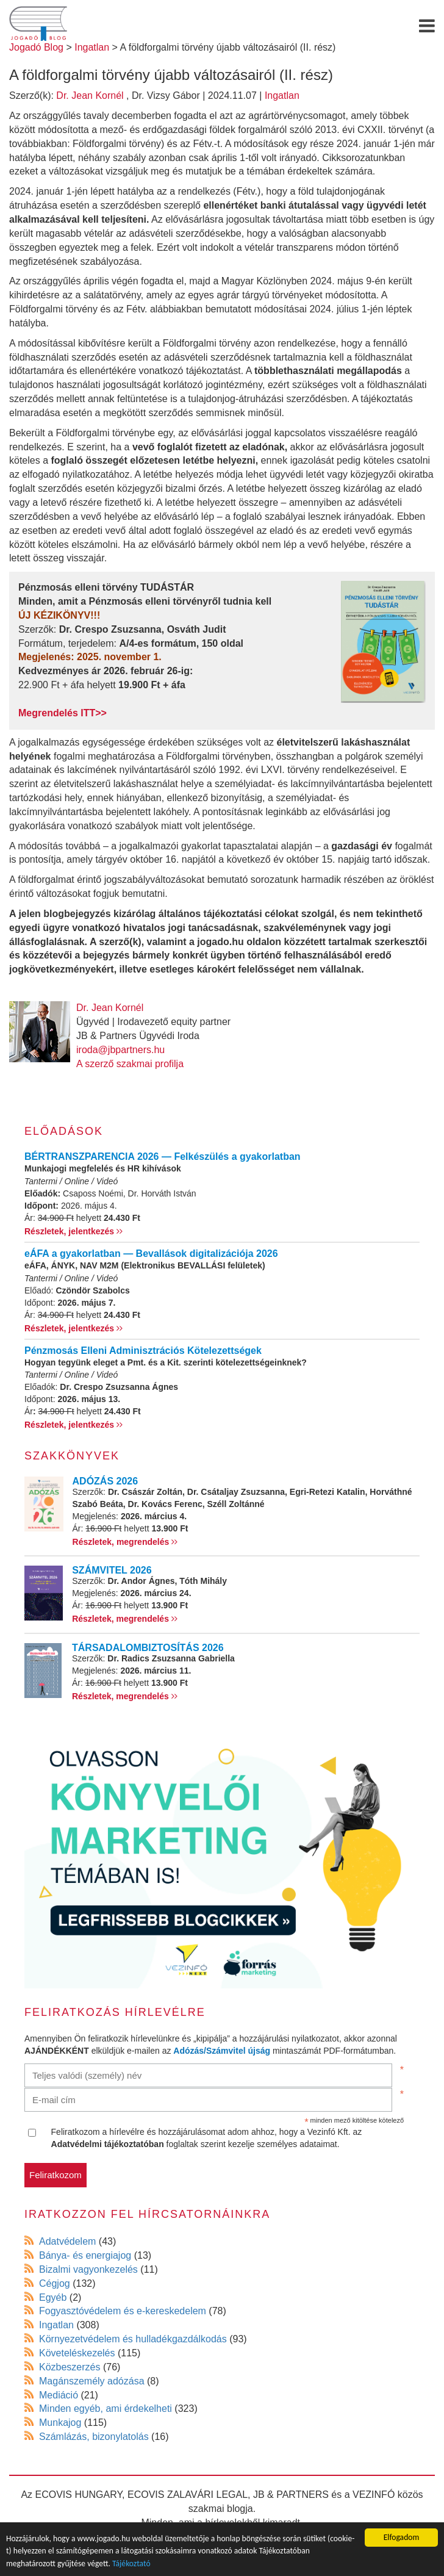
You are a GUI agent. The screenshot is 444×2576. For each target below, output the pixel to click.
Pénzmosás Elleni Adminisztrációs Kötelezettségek (143, 1350)
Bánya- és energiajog (85, 2255)
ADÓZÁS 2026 (105, 1481)
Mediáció (58, 2395)
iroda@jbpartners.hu (120, 1050)
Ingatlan (282, 95)
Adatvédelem (67, 2241)
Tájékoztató (131, 2564)
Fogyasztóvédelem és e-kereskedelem (122, 2311)
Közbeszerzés (70, 2367)
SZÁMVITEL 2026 (111, 1570)
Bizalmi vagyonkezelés (88, 2269)
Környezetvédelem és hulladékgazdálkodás (133, 2339)
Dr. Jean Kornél (89, 95)
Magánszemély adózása (92, 2381)
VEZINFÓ (374, 2494)
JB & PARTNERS (291, 2494)
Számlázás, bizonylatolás (94, 2436)
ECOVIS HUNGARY (79, 2494)
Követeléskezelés (77, 2353)
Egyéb (52, 2297)
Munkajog (60, 2422)
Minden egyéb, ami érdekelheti (105, 2408)
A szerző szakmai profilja (130, 1064)
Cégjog (54, 2283)
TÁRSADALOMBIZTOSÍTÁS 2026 (148, 1647)
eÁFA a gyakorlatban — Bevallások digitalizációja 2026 (151, 1253)
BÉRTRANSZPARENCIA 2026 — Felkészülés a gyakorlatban (162, 1156)
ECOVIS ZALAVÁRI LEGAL (187, 2494)
